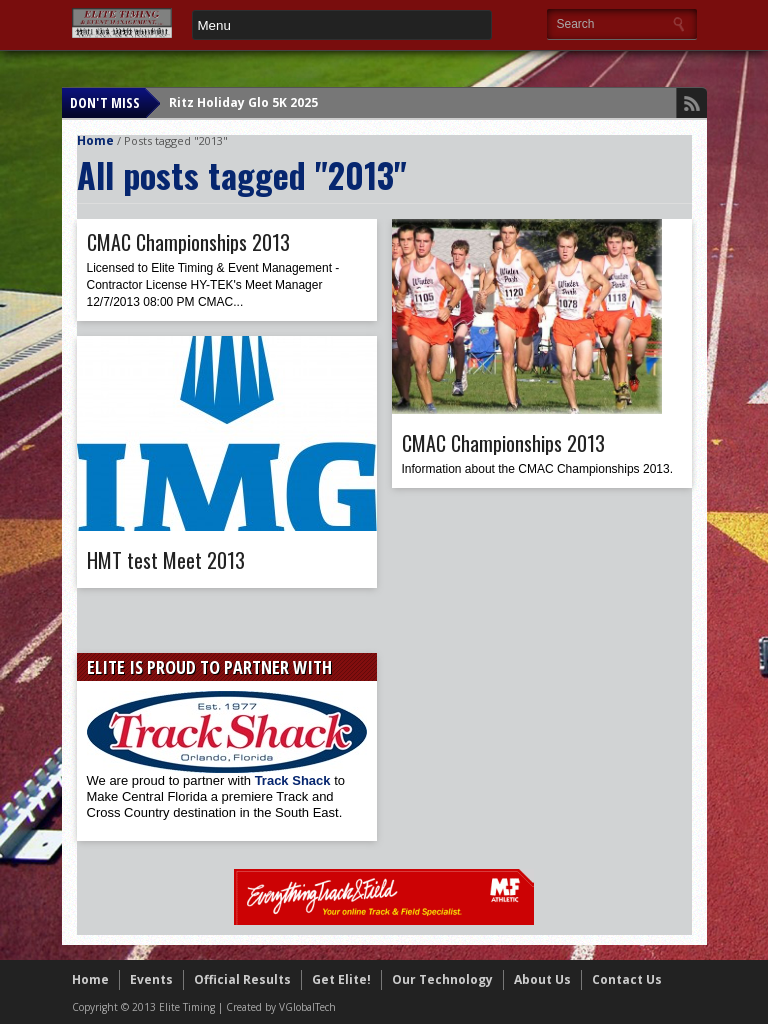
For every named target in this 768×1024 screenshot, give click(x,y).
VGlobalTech (307, 1007)
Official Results (242, 979)
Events (151, 979)
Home (95, 140)
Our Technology (442, 979)
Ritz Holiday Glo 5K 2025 (243, 102)
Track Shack (295, 780)
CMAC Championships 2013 (188, 242)
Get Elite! (341, 979)
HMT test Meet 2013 (166, 560)
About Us (542, 979)
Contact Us (627, 979)
